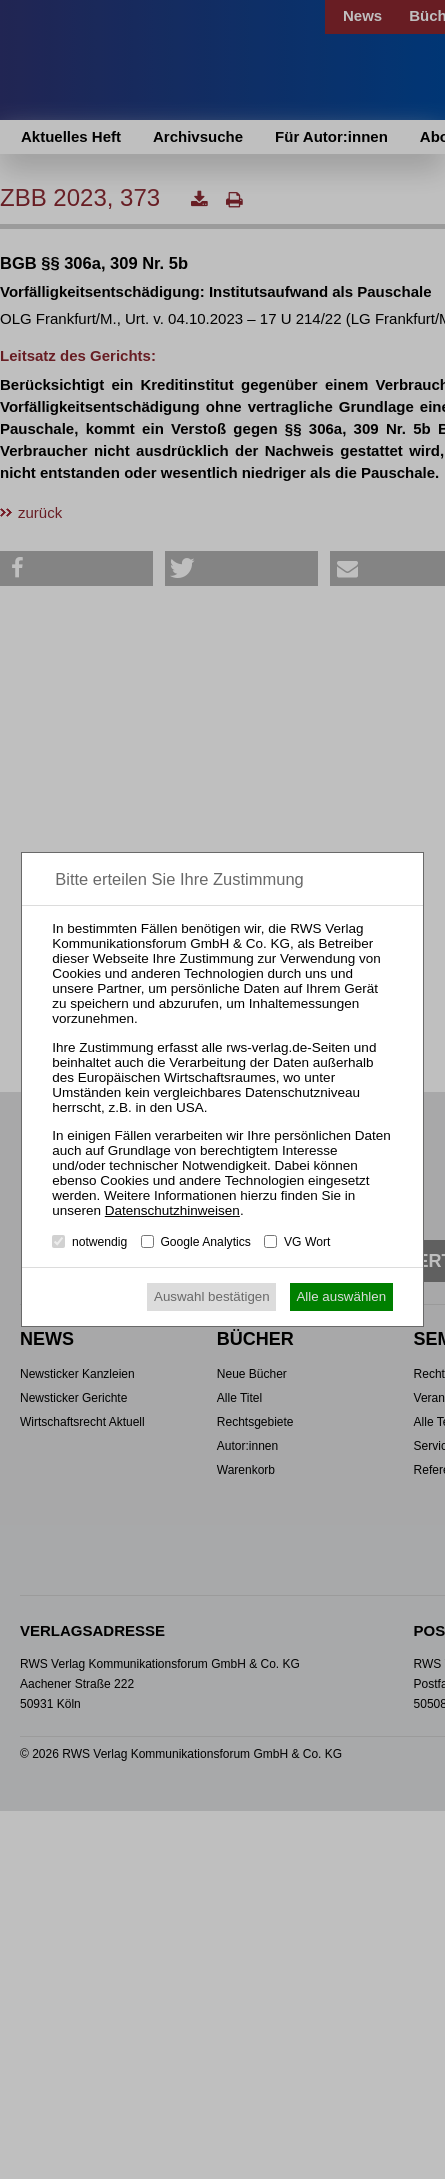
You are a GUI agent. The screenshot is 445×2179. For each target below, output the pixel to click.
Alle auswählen (341, 1296)
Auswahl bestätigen (212, 1296)
